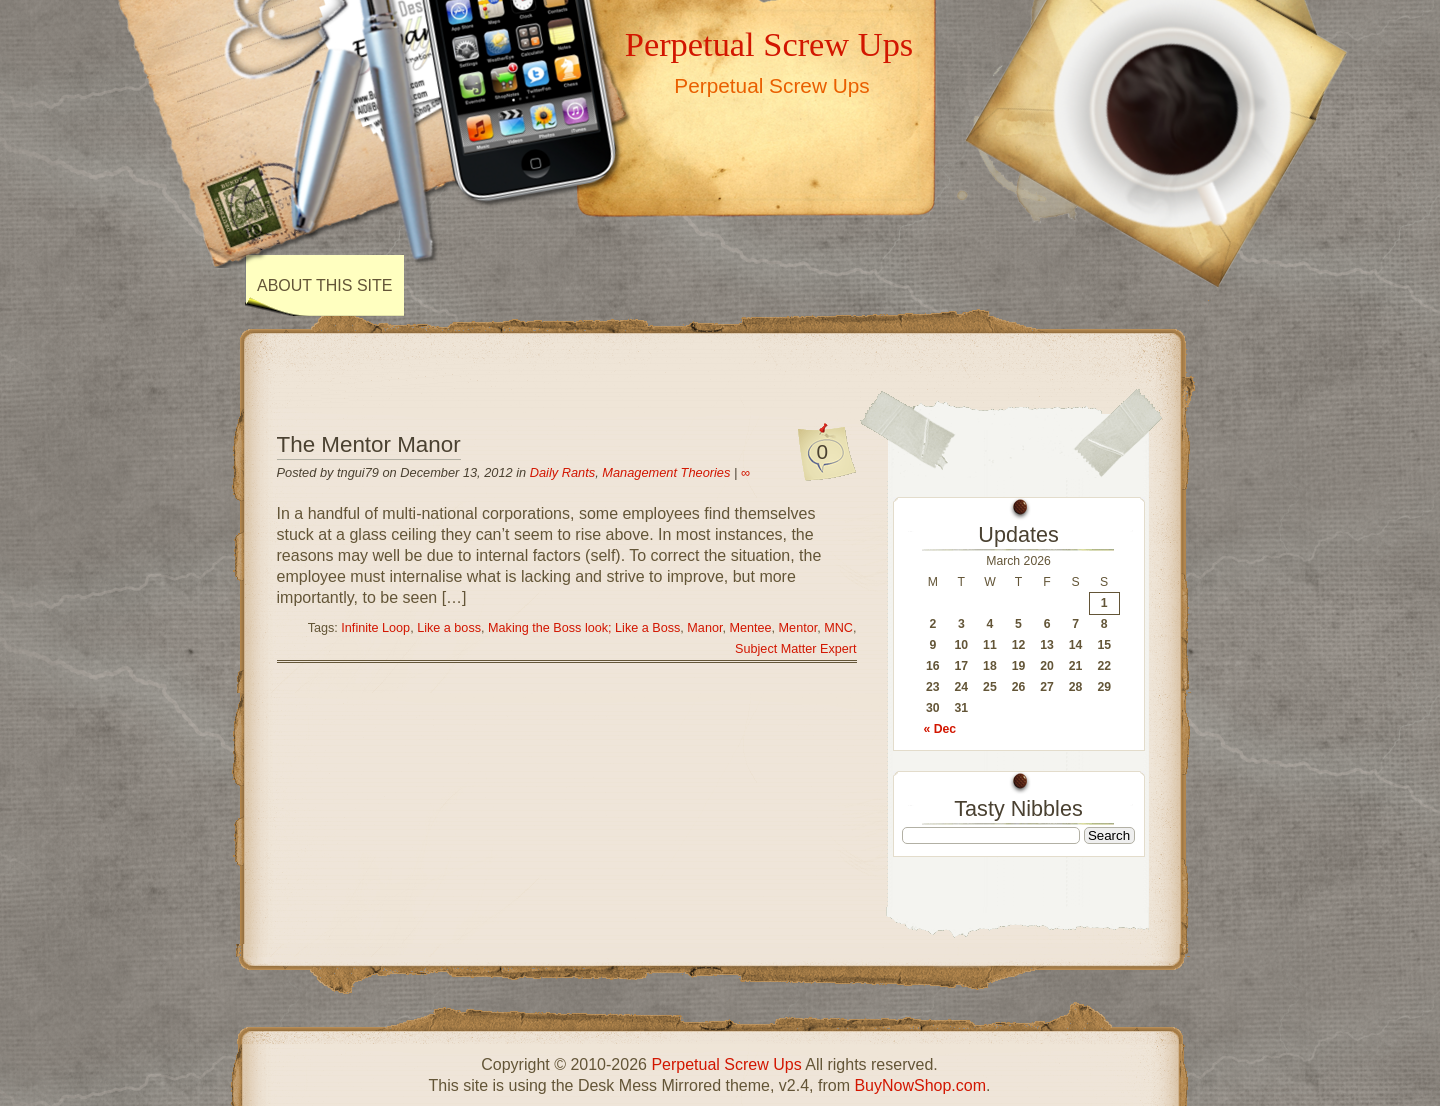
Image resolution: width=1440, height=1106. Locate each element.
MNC (838, 628)
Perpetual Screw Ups (769, 44)
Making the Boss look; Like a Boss (584, 628)
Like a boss (449, 628)
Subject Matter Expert (795, 649)
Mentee (750, 628)
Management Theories (666, 472)
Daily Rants (562, 472)
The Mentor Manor (369, 444)
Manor (704, 628)
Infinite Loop (375, 628)
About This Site (324, 285)
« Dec (940, 729)
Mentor (798, 628)
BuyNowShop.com (920, 1085)
